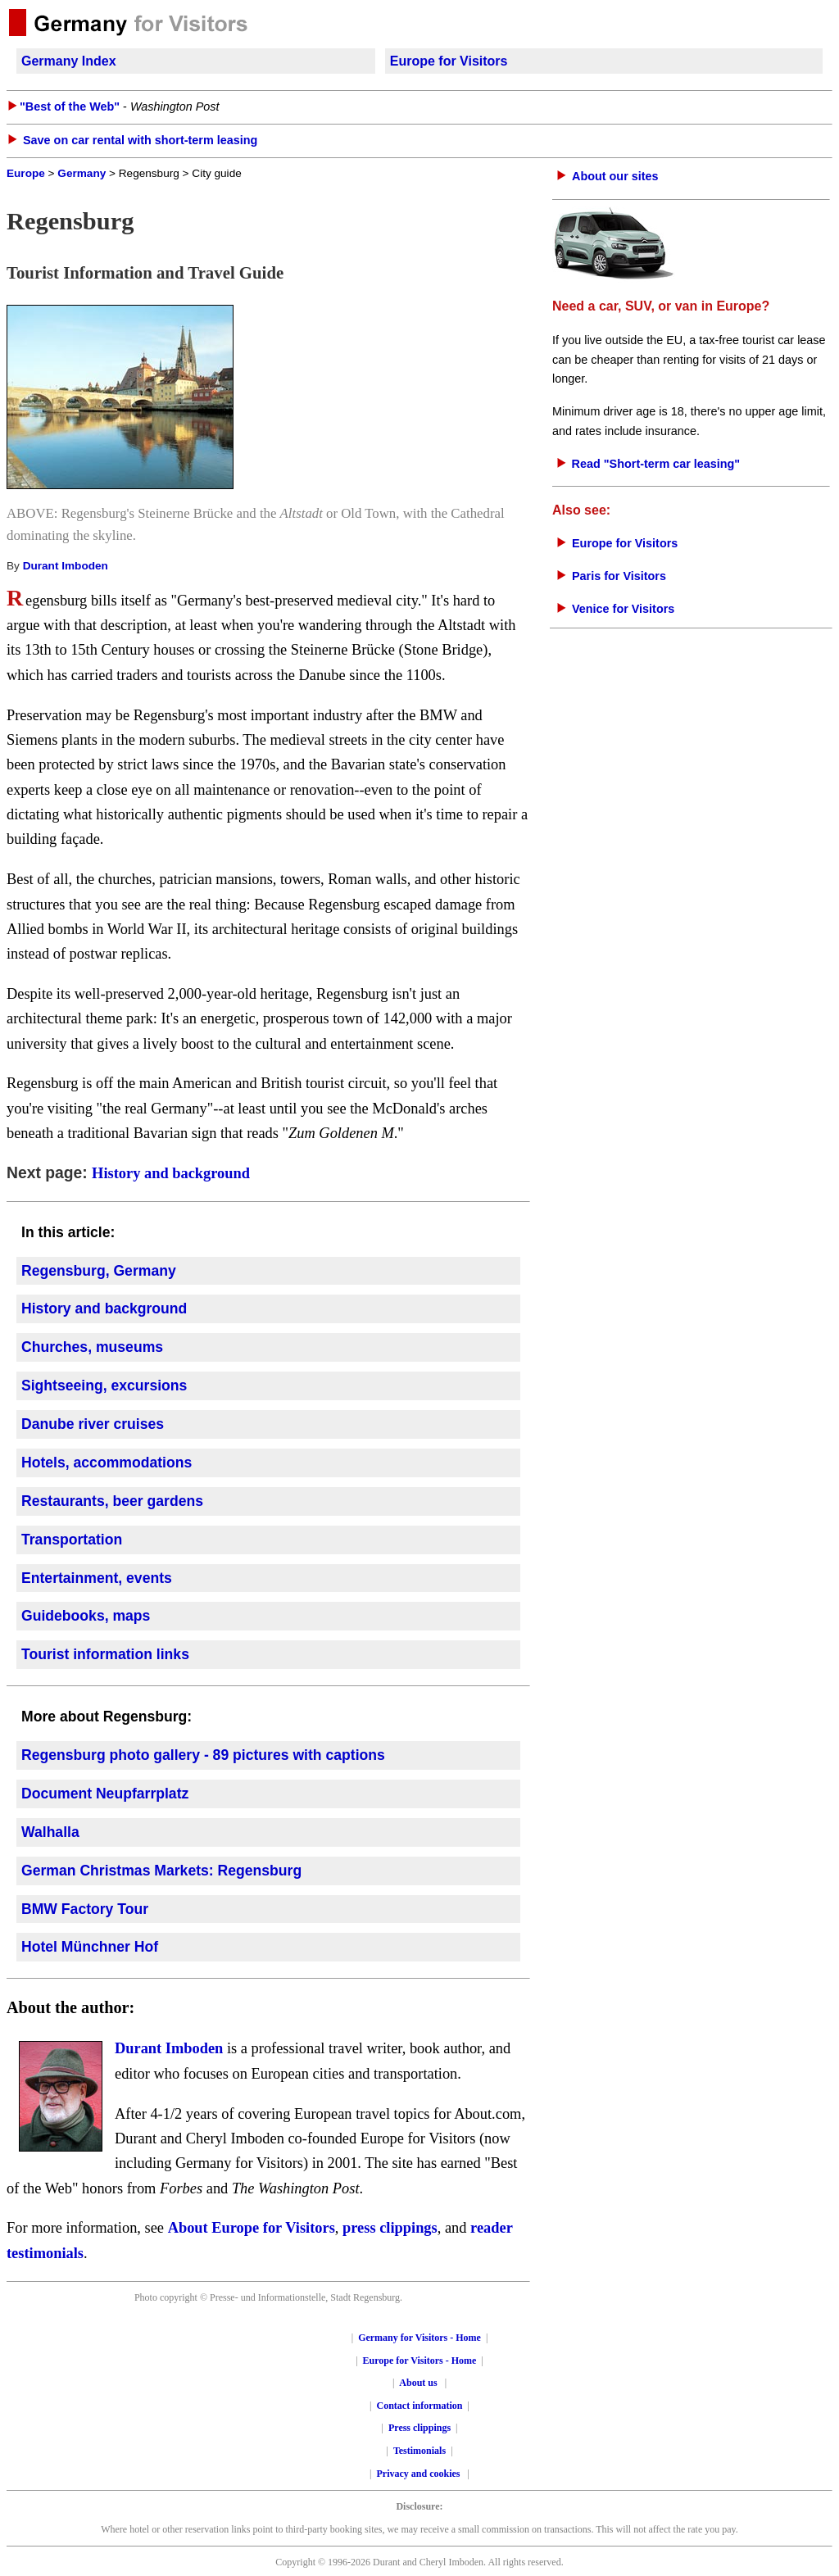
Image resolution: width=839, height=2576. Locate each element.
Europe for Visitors (449, 61)
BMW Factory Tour (84, 1909)
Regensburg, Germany (98, 1271)
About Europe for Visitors (251, 2228)
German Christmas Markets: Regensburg (161, 1870)
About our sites (615, 176)
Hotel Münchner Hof (89, 1947)
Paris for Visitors (619, 576)
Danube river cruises (92, 1424)
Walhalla (50, 1832)
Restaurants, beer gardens (112, 1501)
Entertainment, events (96, 1578)
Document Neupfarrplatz (104, 1793)
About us (418, 2382)
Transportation (71, 1539)
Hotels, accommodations (106, 1462)
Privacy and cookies (420, 2473)
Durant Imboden (65, 566)
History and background (171, 1173)
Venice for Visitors (623, 608)
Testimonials (419, 2450)
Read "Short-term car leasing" (656, 463)
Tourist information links (105, 1654)
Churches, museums (92, 1347)
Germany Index (68, 61)
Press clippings (419, 2427)
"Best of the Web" (70, 106)
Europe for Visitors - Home (420, 2360)
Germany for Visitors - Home (419, 2337)
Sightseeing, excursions (104, 1385)
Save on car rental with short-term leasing (140, 140)
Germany (81, 173)
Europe (26, 173)
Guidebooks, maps (85, 1616)
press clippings (390, 2228)
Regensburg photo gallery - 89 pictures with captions (203, 1755)
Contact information (420, 2405)
